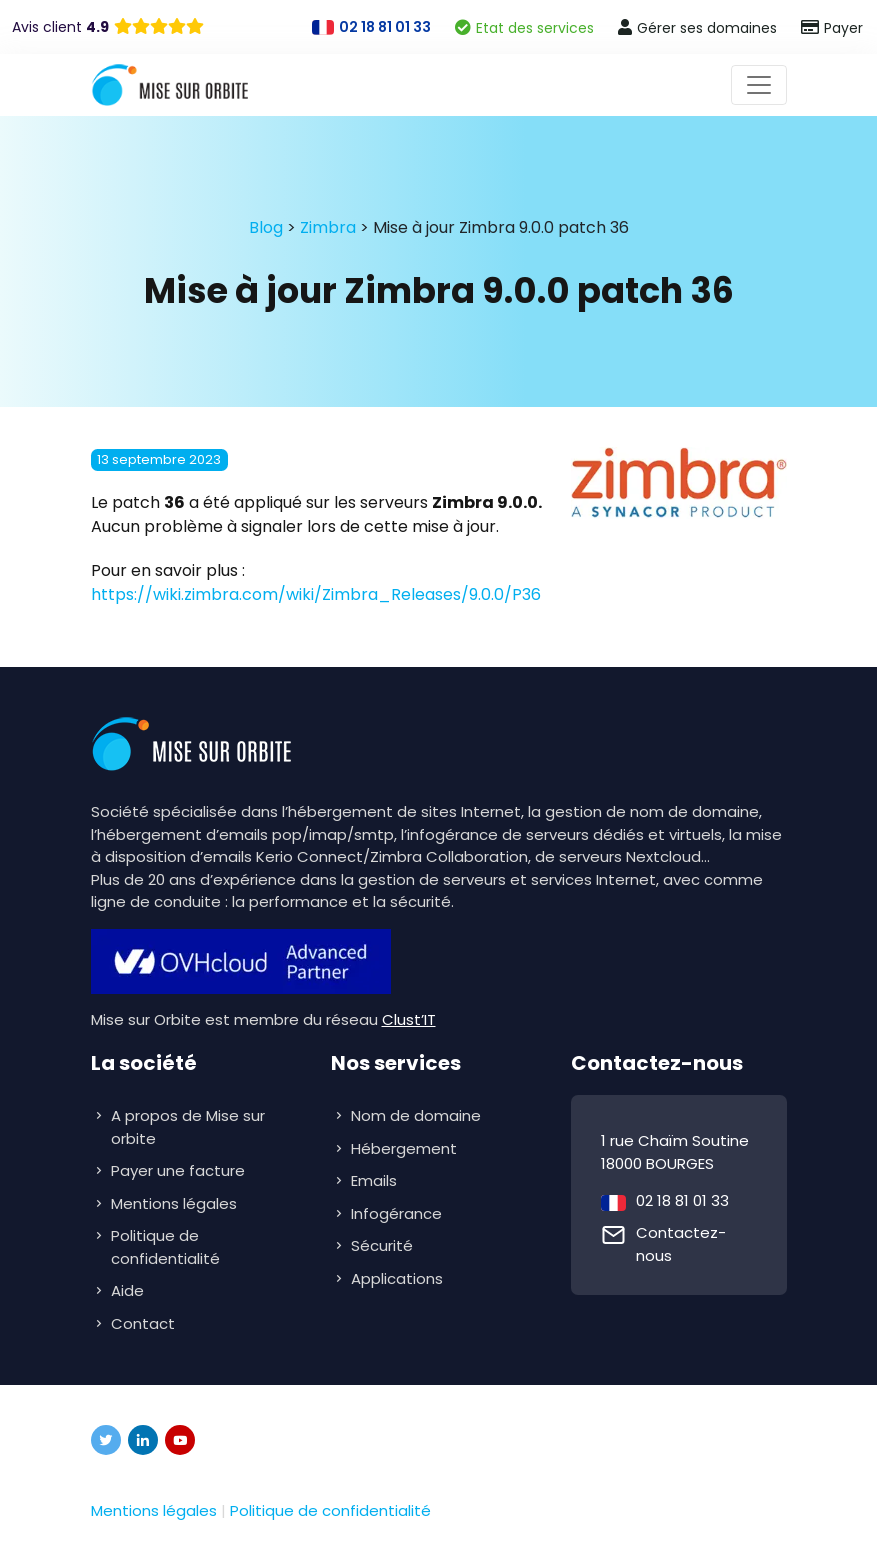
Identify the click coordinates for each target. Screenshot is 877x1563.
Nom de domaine (416, 1115)
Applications (399, 1278)
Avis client (60, 27)
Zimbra (328, 227)
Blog (266, 227)
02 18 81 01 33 (682, 1200)
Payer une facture (178, 1170)
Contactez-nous (681, 1244)
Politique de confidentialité (165, 1247)
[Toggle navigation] (759, 85)
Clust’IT (409, 1019)
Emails (376, 1180)
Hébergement (406, 1148)
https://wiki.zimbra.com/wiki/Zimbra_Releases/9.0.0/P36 (316, 594)
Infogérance (398, 1213)
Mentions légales (174, 1203)
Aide (127, 1290)
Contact (143, 1323)
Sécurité (384, 1245)
